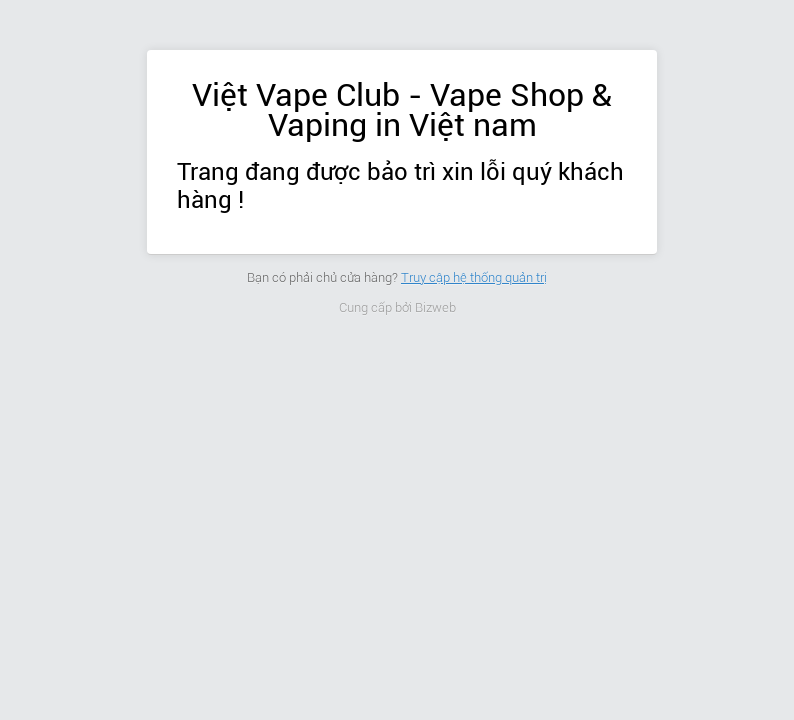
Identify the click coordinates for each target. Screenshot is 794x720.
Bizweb (435, 307)
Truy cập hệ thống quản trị (474, 277)
